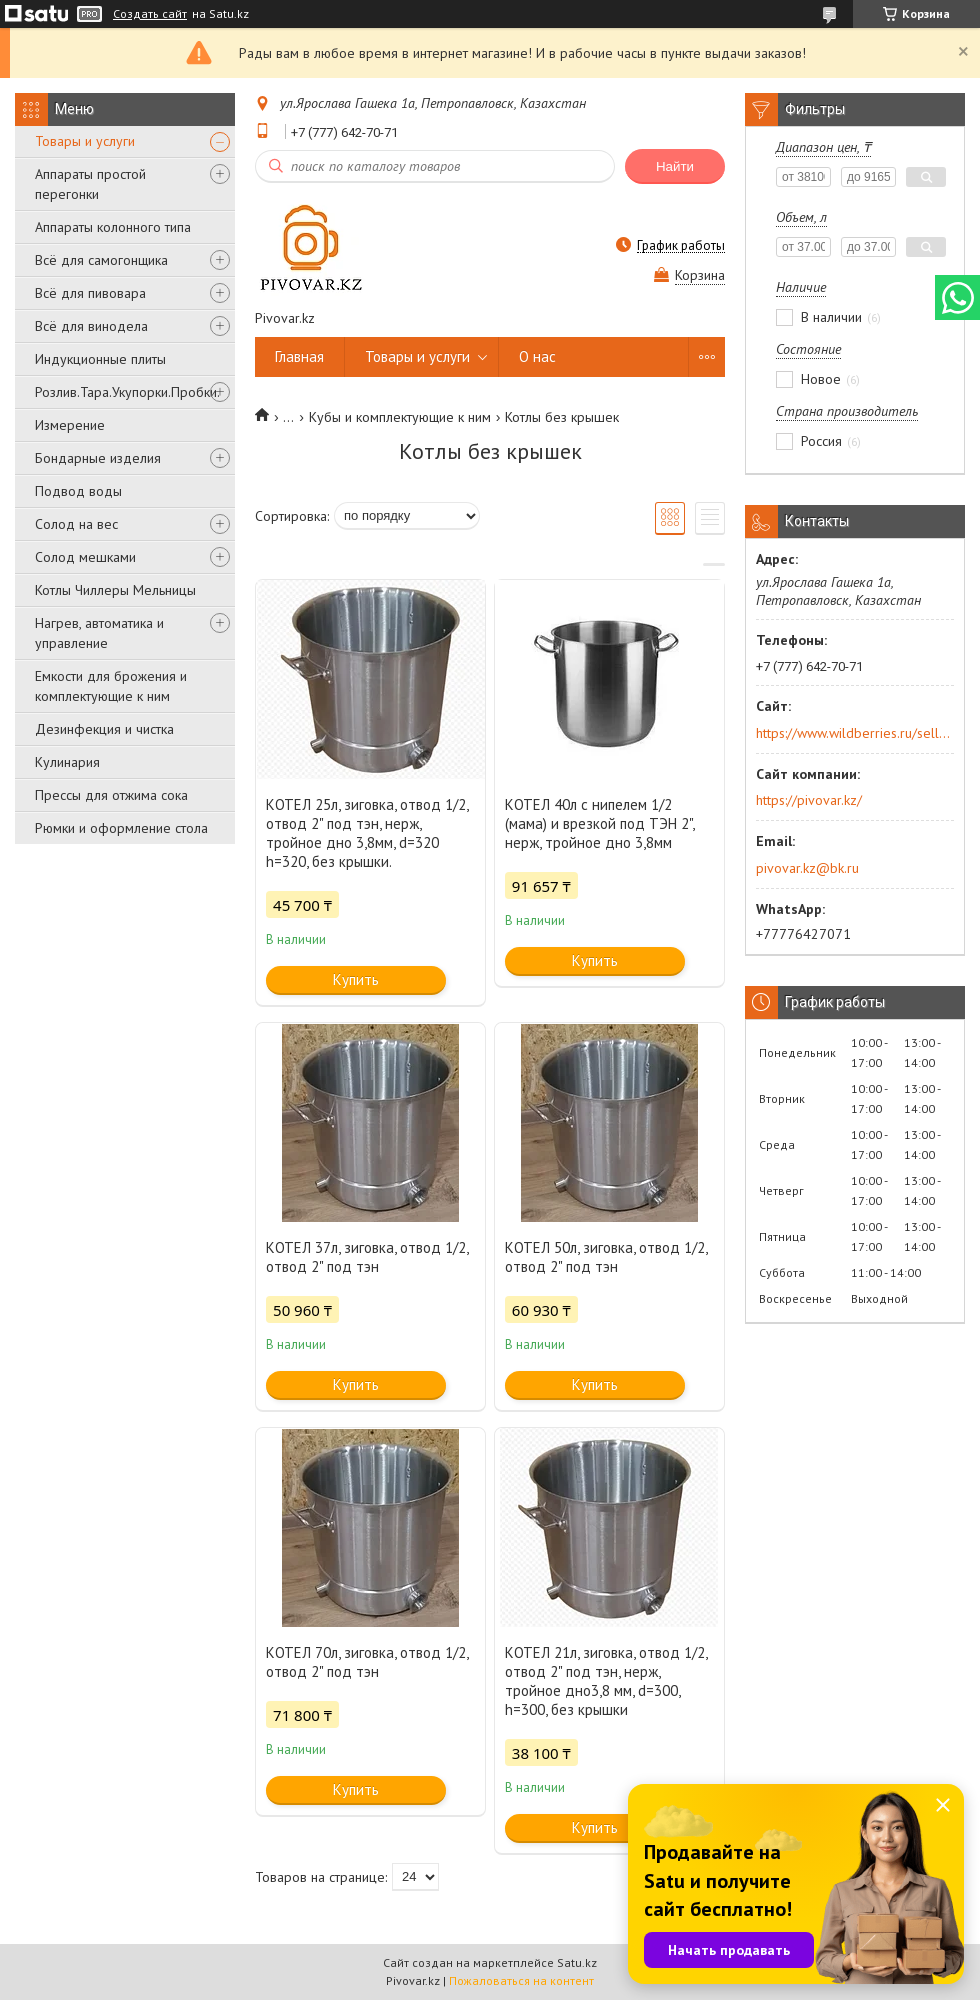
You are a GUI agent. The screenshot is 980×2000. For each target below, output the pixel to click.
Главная (299, 356)
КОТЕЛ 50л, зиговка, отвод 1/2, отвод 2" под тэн (606, 1257)
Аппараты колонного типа (113, 227)
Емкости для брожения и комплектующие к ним (111, 686)
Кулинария (67, 762)
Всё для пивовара (90, 293)
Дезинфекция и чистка (104, 729)
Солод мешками (85, 557)
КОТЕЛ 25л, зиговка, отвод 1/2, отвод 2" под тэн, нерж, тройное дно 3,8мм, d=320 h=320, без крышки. (367, 833)
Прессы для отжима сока (111, 795)
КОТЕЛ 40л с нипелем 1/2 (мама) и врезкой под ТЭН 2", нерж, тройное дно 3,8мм (599, 823)
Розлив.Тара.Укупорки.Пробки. (127, 392)
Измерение (70, 425)
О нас (537, 356)
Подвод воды (78, 491)
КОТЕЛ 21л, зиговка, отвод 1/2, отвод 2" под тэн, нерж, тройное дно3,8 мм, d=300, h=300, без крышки (606, 1681)
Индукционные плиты (100, 359)
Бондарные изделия (98, 458)
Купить (356, 979)
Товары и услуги (85, 141)
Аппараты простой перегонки (90, 184)
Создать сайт (150, 14)
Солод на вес (76, 524)
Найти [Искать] (675, 166)
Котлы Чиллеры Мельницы (115, 590)
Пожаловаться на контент (521, 1980)
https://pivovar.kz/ (809, 800)
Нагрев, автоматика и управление (99, 633)
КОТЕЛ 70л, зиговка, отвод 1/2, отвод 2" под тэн (367, 1662)
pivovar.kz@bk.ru (807, 868)
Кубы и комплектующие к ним (400, 417)
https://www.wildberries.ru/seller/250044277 (853, 733)
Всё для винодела (91, 326)
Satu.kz (577, 1962)
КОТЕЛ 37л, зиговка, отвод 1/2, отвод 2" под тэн (367, 1257)
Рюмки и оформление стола (121, 828)
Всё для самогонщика (101, 260)
